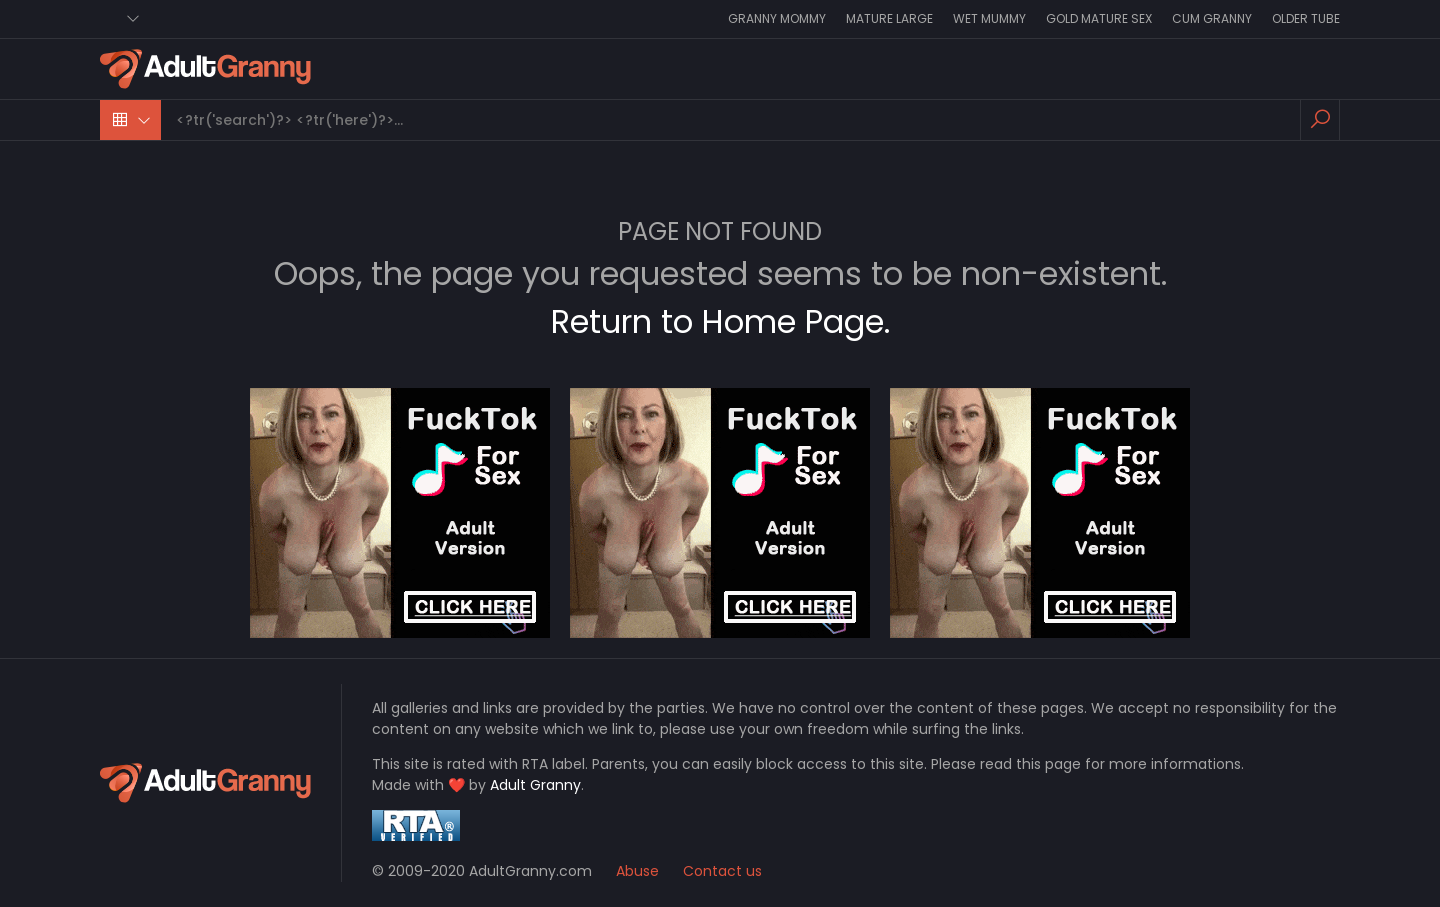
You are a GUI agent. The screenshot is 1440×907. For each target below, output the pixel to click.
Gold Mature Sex (1099, 18)
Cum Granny (1212, 18)
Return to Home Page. (720, 321)
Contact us (722, 871)
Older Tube (1306, 18)
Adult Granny (535, 785)
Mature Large (889, 18)
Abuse (637, 871)
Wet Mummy (989, 18)
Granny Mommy (777, 18)
